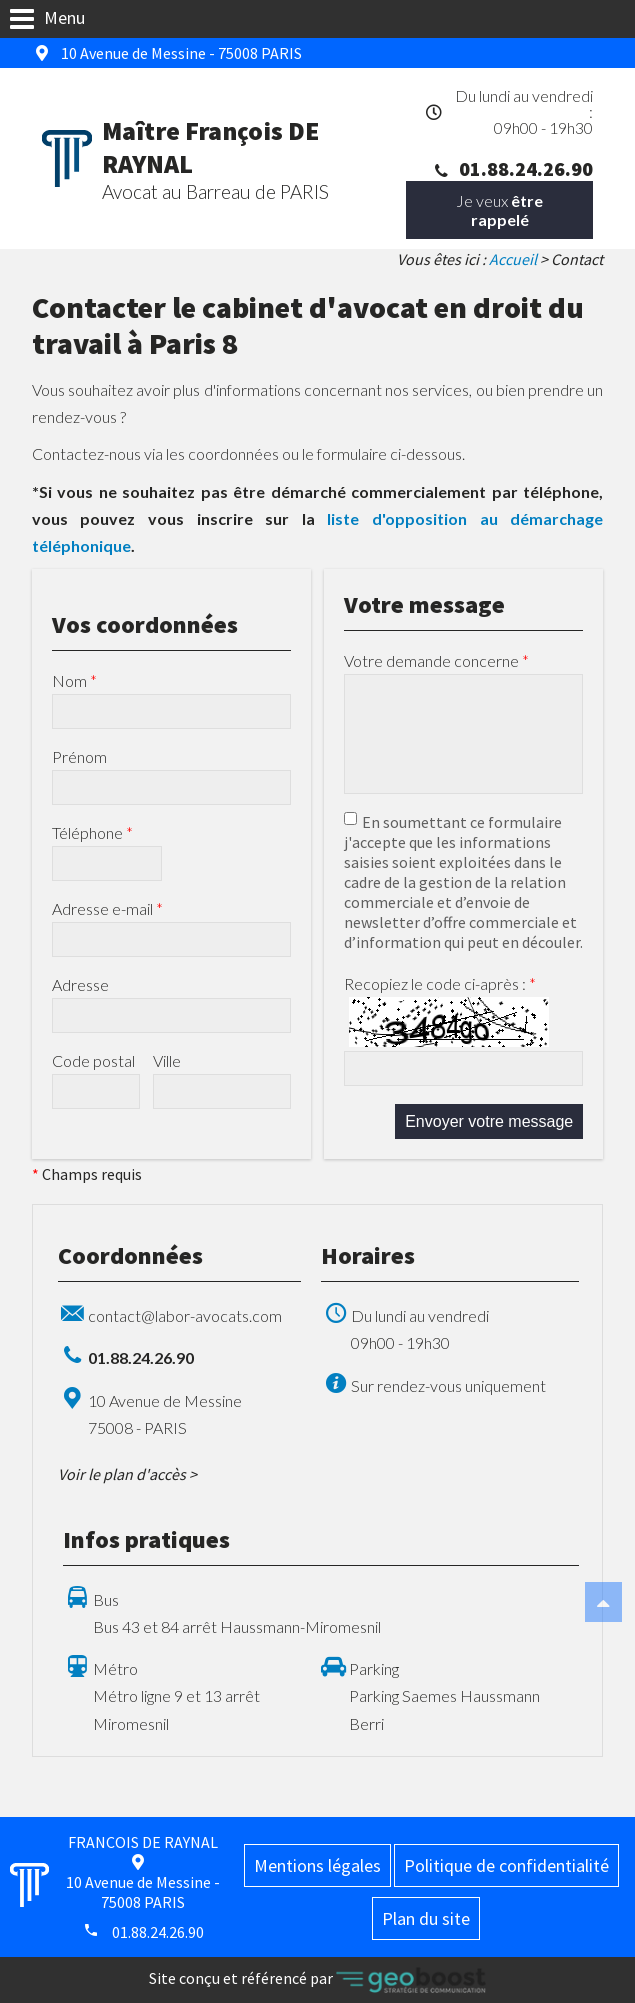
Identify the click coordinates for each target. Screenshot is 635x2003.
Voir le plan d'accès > (127, 1474)
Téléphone (92, 832)
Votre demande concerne (436, 660)
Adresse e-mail (107, 908)
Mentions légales (317, 1865)
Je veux (499, 210)
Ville (167, 1060)
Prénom (79, 756)
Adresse (80, 984)
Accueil (513, 259)
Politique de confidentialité (506, 1865)
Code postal (93, 1060)
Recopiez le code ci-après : (440, 983)
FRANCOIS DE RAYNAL (143, 1842)
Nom (74, 680)
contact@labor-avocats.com (185, 1315)
